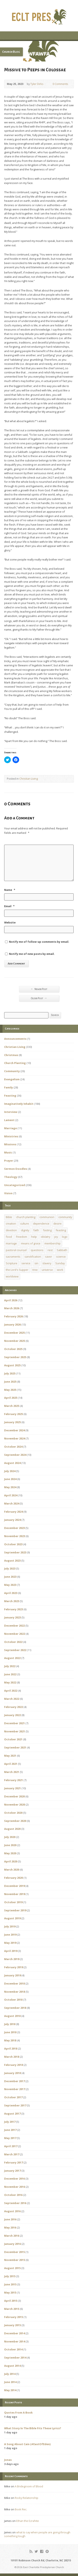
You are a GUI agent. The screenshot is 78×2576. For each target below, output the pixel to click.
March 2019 (11, 1959)
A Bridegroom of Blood (29, 2486)
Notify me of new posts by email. (32, 954)
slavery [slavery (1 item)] (46, 1263)
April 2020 (10, 1861)
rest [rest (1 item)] (50, 1250)
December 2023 (14, 1528)
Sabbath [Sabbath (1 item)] (62, 1250)
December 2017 (14, 2081)
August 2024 (12, 1463)
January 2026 (12, 1324)
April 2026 (10, 1300)
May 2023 (10, 1585)
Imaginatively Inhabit (18, 1104)
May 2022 (10, 1682)
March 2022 (11, 1699)
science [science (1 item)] (61, 1256)
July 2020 (9, 1837)
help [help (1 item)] (34, 1237)
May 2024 (10, 1487)
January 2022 (12, 1715)
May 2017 (10, 2138)
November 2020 (14, 1804)
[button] (39, 51)
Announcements (15, 1039)
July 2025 (9, 1373)
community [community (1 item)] (65, 1217)
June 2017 (10, 2130)
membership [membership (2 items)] (53, 1243)
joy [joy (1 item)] (56, 1237)
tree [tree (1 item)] (35, 1270)
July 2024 (9, 1471)
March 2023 (11, 1601)
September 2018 (15, 2008)
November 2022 (14, 1634)
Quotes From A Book (18, 2412)
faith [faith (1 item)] (36, 1230)
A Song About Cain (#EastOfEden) (27, 2444)
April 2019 (10, 1951)
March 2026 (11, 1308)
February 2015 (13, 2317)
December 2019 (14, 1886)
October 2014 (13, 2349)
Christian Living (28, 778)
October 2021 (13, 1739)
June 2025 (10, 1381)
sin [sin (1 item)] (36, 1263)
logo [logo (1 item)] (64, 1237)
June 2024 (10, 1479)
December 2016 (14, 2178)
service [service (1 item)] (25, 1263)
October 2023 (13, 1544)
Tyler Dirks (36, 84)
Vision (8, 1193)
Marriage (10, 1128)
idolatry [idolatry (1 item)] (45, 1237)
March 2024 (11, 1503)
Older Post (39, 998)
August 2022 (12, 1658)
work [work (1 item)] (60, 1270)
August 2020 (12, 1829)
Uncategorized (14, 1185)
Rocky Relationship (26, 2498)
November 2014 (14, 2341)
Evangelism (12, 1079)
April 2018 (10, 2048)
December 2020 (14, 1796)
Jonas (8, 2460)
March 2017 (11, 2154)
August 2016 (12, 2211)
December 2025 (14, 1333)
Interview (10, 1112)
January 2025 (12, 1422)
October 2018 (13, 1999)
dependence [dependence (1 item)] (41, 1223)
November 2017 (14, 2089)
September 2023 (15, 1552)
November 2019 (14, 1894)
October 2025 (13, 1349)
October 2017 (13, 2097)
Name (9, 890)
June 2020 (10, 1845)
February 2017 (13, 2162)
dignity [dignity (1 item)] (25, 1230)
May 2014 (10, 2390)
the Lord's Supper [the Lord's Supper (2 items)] (17, 1270)
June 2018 (10, 2032)
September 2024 (15, 1455)
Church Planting (15, 1063)
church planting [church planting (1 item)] (25, 1217)
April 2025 (10, 1398)
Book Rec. (21, 2509)
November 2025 (14, 1341)
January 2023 (12, 1617)
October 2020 (13, 1813)
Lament (9, 1120)
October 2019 (13, 1902)
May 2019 (10, 1943)
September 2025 (15, 1357)
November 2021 (14, 1731)
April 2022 (10, 1690)
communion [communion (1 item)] (47, 1217)
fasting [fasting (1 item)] (47, 1230)
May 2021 (10, 1755)
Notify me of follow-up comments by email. (39, 942)
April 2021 (10, 1764)
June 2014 (10, 2382)
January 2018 (12, 2073)
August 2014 (12, 2366)
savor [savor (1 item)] (48, 1256)
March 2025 (11, 1406)
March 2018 (11, 2057)
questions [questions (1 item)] (37, 1250)
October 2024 (13, 1446)
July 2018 (9, 2024)
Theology (10, 1177)
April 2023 (10, 1593)
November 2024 (14, 1438)
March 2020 (11, 1869)
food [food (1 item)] (9, 1237)
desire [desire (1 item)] (57, 1223)
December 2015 (14, 2252)
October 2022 (13, 1642)
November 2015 (14, 2260)
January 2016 (12, 2244)
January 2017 (12, 2170)
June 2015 (10, 2284)
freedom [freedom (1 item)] (21, 1237)
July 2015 (9, 2276)
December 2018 (14, 1983)
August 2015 (12, 2268)
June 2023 (10, 1577)
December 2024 (14, 1430)
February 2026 (13, 1316)
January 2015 (12, 2325)
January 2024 (12, 1520)
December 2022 (14, 1625)
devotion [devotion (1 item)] (11, 1230)
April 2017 (10, 2146)
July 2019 (9, 1926)
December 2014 (14, 2333)
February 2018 (13, 2065)
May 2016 (10, 2227)
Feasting (10, 1095)
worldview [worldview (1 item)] (12, 1276)
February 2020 (13, 1878)
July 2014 (9, 2374)
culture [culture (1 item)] (24, 1223)
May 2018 (10, 2040)
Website (10, 922)
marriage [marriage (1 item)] (11, 1243)
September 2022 (15, 1650)
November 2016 (14, 2187)
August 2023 (12, 1560)
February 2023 (13, 1609)
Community (12, 1071)
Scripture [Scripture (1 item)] (11, 1263)
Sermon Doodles (15, 1169)
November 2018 (14, 1992)
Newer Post (39, 989)
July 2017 (9, 2122)
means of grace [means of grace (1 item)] (30, 1243)
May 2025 (10, 1390)
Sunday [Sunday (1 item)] (60, 1263)
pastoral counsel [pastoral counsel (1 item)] (16, 1250)
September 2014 (15, 2357)
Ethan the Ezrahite (27, 2521)
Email (9, 906)
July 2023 (9, 1568)
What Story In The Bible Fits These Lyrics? (32, 2428)
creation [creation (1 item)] (11, 1223)
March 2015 (11, 2309)
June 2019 (10, 1934)
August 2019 (12, 1918)
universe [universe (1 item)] (47, 1270)
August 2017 (12, 2113)
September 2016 (15, 2203)
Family (8, 1087)
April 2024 (10, 1495)
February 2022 (13, 1707)
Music (8, 1152)
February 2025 (13, 1414)
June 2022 (10, 1674)
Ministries (11, 1136)
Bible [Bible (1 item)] (9, 1217)
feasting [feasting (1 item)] (61, 1230)
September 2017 (15, 2105)
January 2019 (12, 1975)
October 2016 (13, 2195)
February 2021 (13, 1780)
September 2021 (15, 1747)
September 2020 (15, 1821)
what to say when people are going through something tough (37, 2534)
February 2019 (13, 1967)
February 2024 (13, 1511)
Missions (10, 1144)
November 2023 (14, 1536)
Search (55, 1015)
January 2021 (12, 1788)
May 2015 (10, 2292)
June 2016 (10, 2219)
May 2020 (10, 1853)
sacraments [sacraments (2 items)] (13, 1256)
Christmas (11, 1055)
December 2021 (14, 1723)
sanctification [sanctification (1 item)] (33, 1256)
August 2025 (12, 1365)
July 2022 (9, 1666)
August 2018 (12, 2016)
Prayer (8, 1160)
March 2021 (11, 1772)
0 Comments (49, 84)
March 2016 (11, 2236)
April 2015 (10, 2301)
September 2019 (15, 1910)
